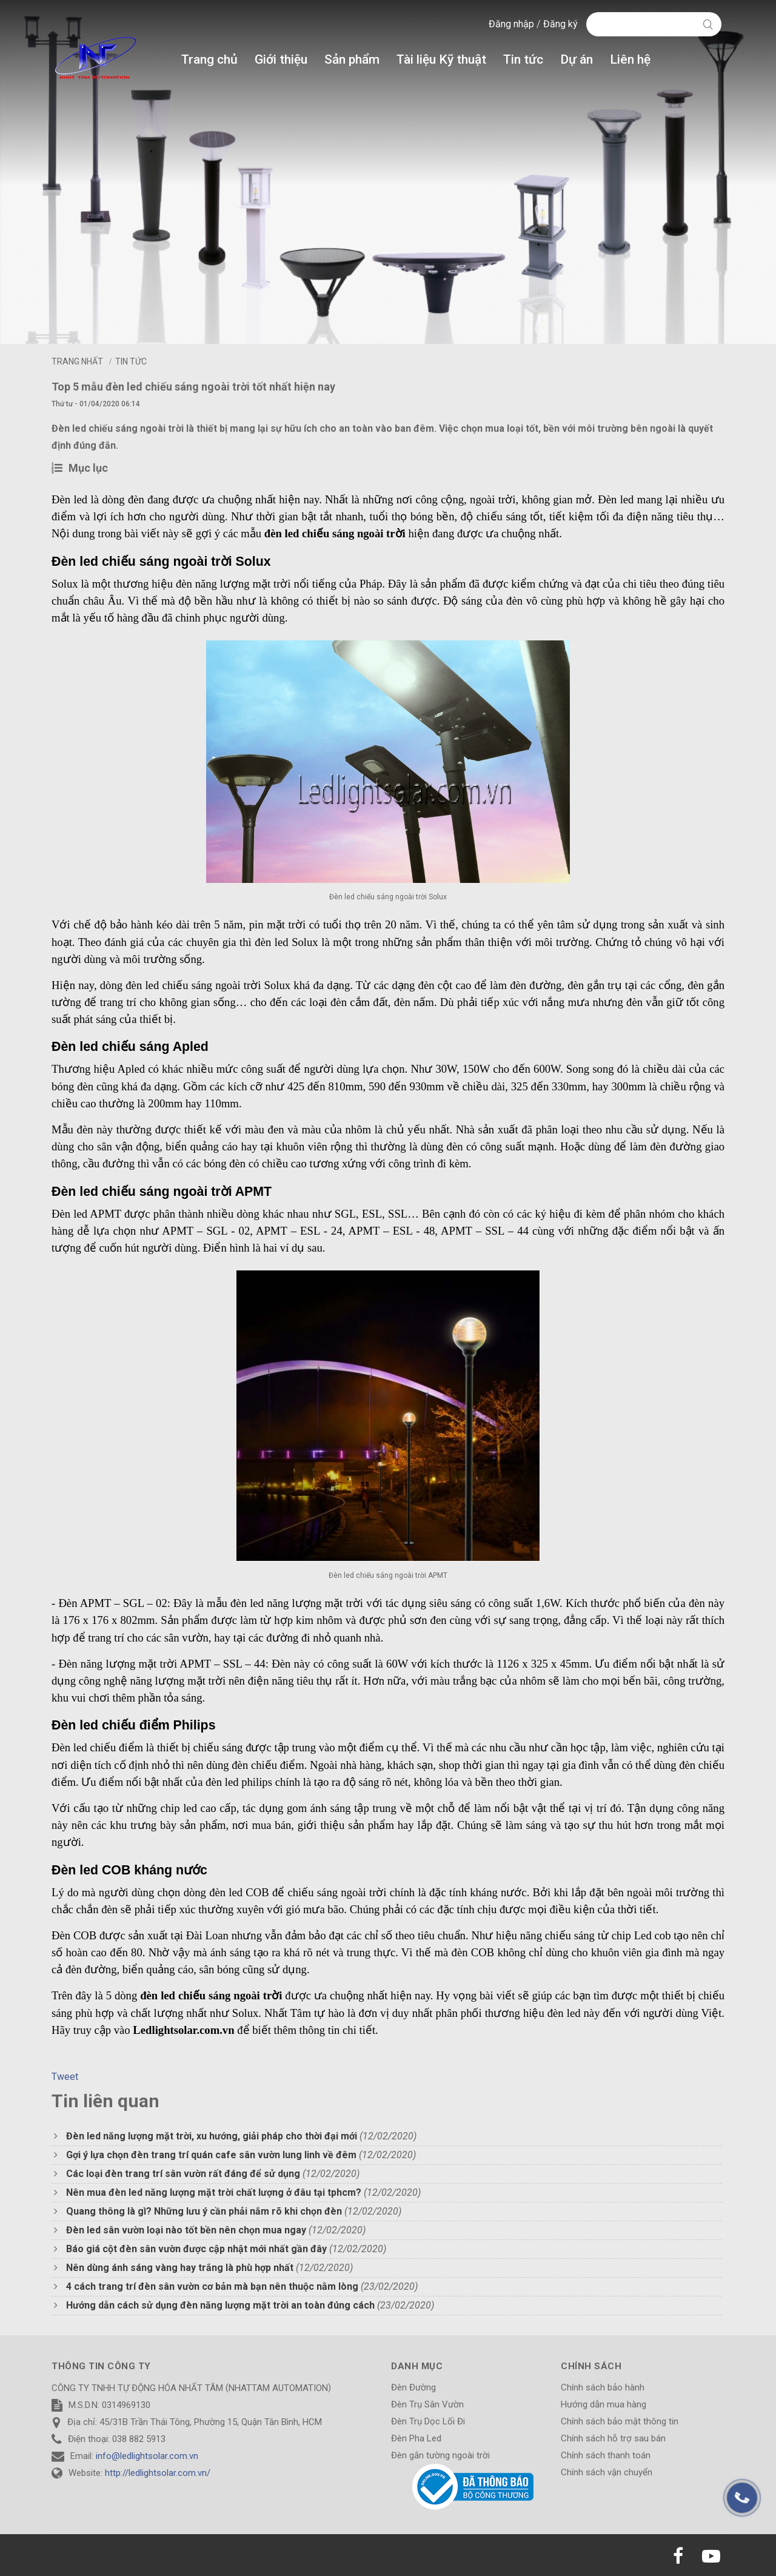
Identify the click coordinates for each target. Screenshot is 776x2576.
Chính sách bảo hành (602, 2387)
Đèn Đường (413, 2387)
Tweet (65, 2076)
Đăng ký (560, 24)
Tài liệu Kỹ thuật (441, 59)
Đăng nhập (513, 24)
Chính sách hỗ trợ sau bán (613, 2438)
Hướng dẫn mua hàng (603, 2404)
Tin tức (523, 59)
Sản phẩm (352, 59)
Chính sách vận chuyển (606, 2472)
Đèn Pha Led (416, 2438)
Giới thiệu (281, 59)
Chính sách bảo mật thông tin (619, 2421)
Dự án (576, 59)
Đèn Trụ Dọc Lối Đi (428, 2421)
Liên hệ (630, 59)
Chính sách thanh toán (606, 2455)
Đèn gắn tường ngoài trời (440, 2455)
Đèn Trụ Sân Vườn (427, 2404)
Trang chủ (209, 59)
